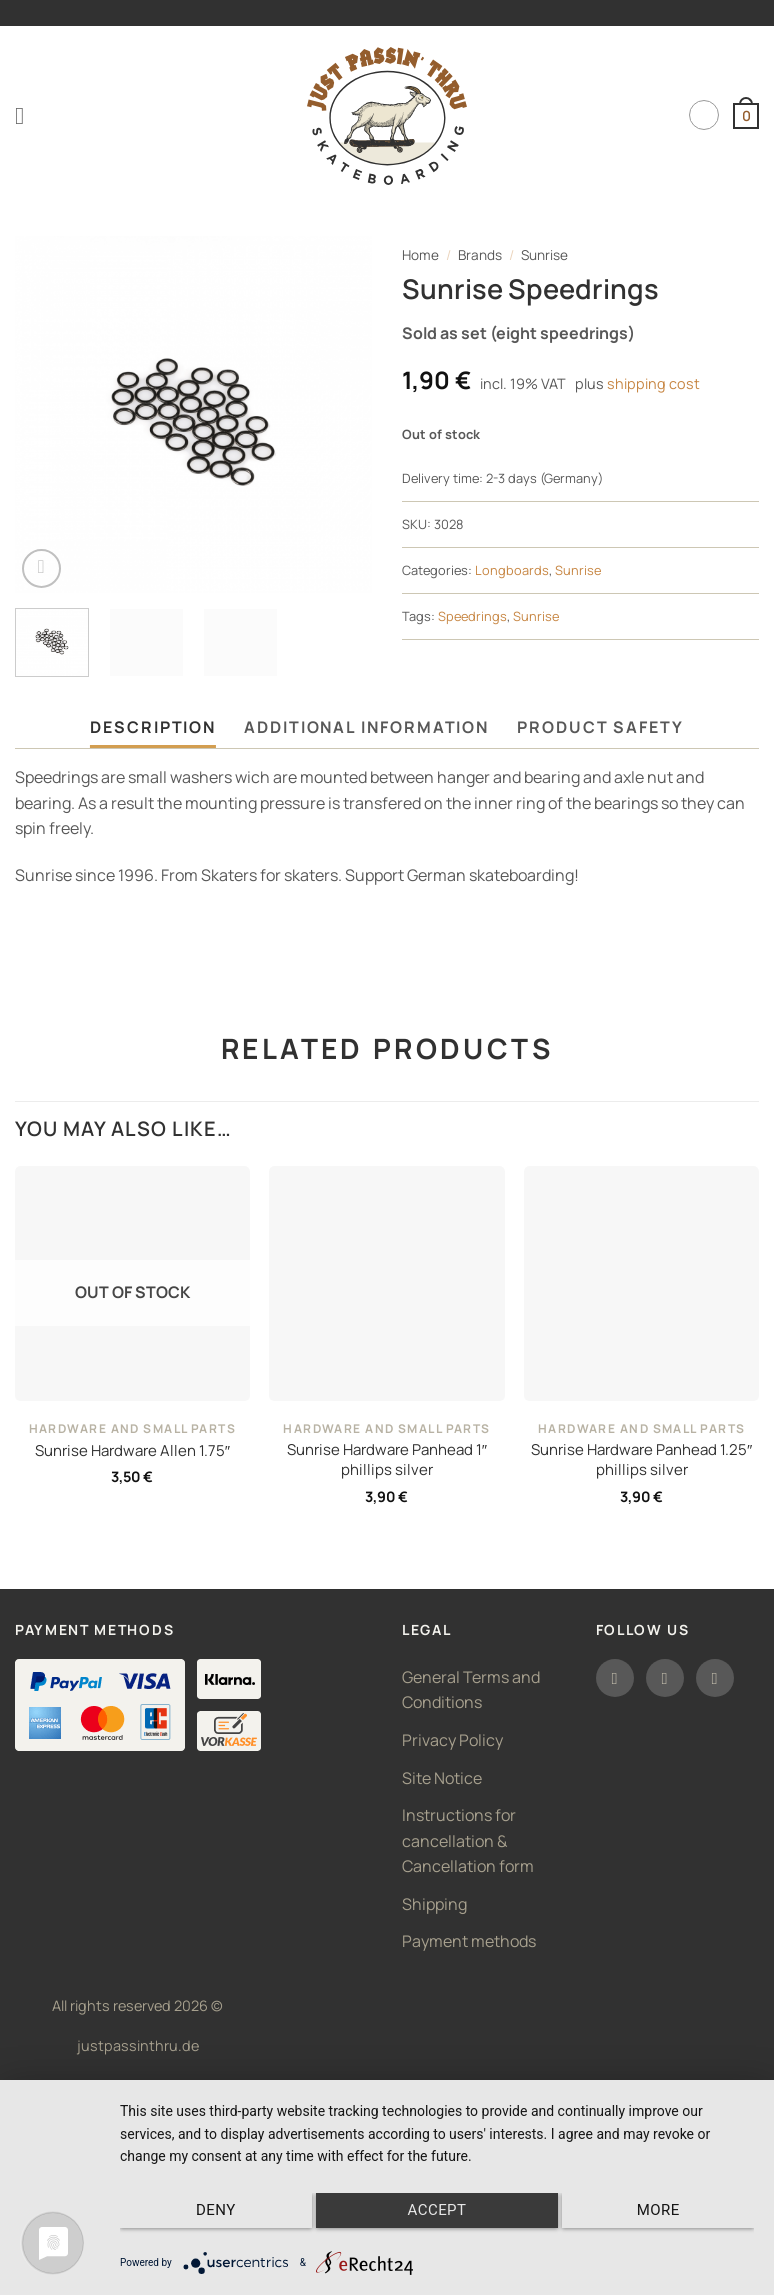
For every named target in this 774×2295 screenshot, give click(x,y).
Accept (437, 2211)
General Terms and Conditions (471, 1690)
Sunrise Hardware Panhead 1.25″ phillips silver (641, 1460)
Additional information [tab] (366, 727)
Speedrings (472, 616)
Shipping (434, 1904)
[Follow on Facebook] (615, 1678)
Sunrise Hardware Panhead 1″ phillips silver (387, 1460)
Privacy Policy (452, 1740)
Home (420, 255)
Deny (214, 2211)
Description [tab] (153, 727)
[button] (27, 115)
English (704, 115)
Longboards (512, 570)
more (660, 2211)
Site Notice (442, 1778)
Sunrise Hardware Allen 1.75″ (132, 1451)
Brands (480, 255)
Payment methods (469, 1941)
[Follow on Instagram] (665, 1678)
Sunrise (544, 255)
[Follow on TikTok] (715, 1678)
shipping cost (653, 383)
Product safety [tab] (600, 727)
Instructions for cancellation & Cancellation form (468, 1840)
